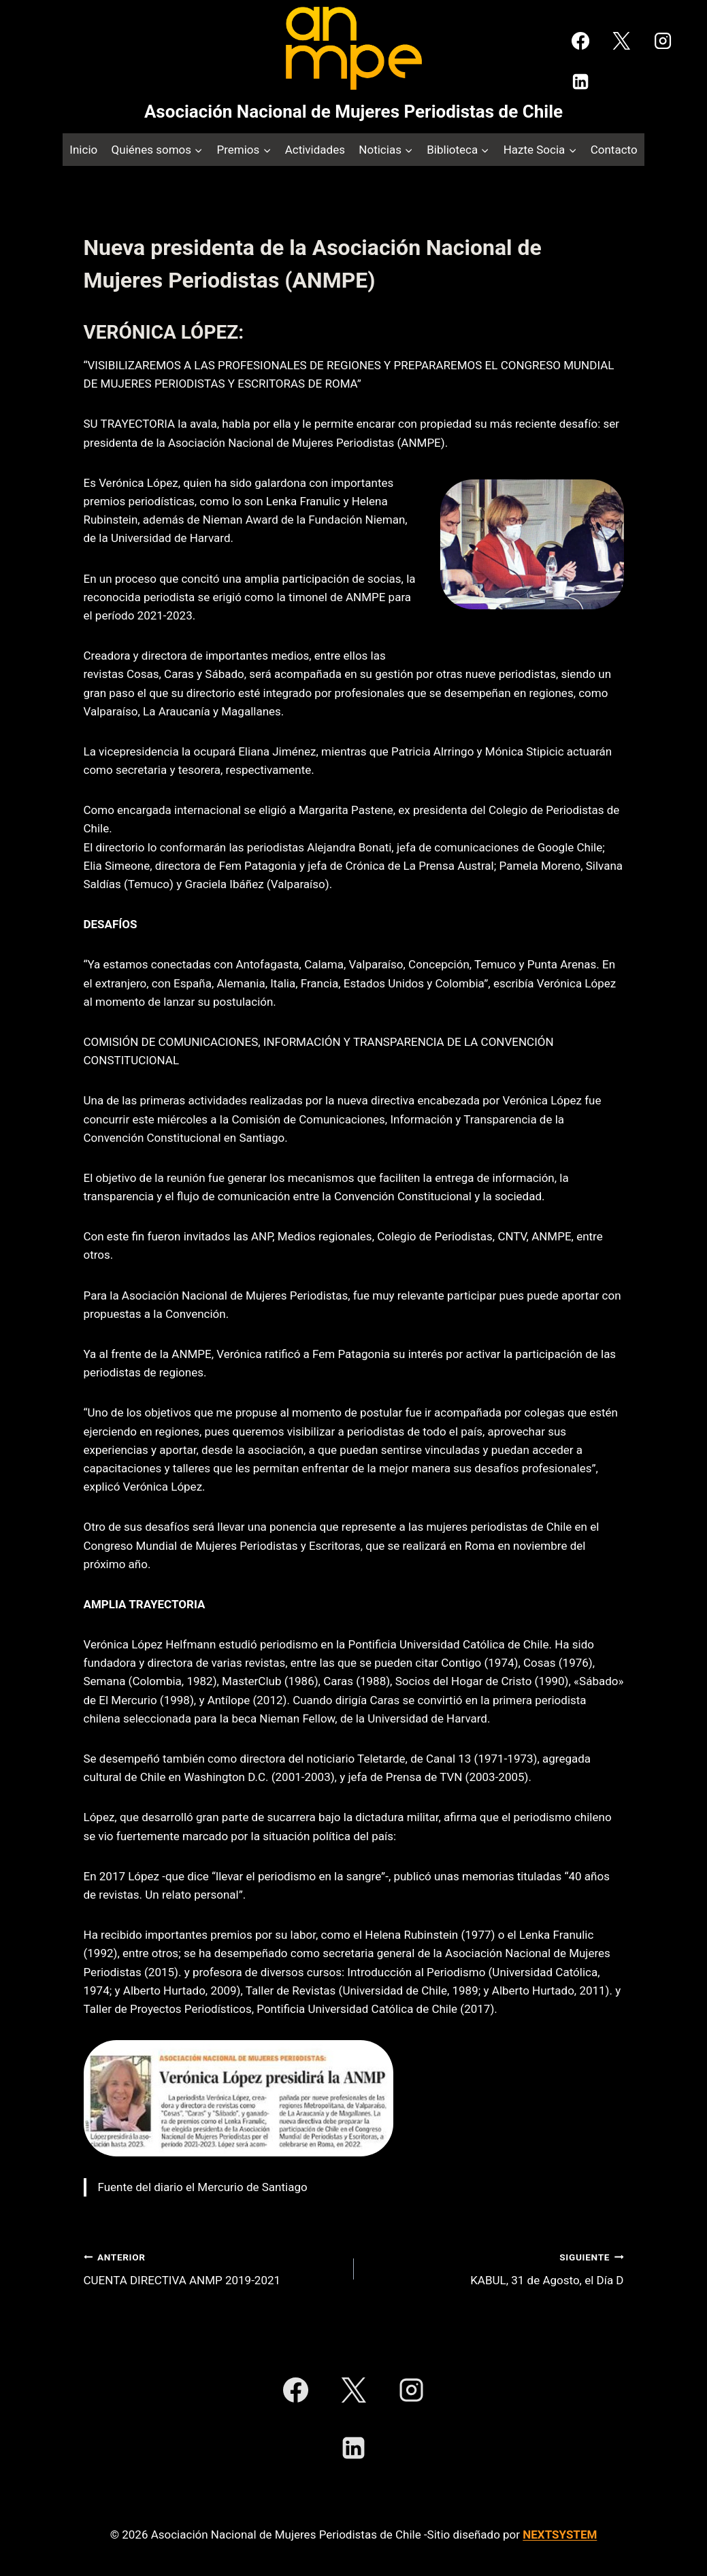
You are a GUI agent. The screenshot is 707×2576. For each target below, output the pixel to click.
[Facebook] (580, 40)
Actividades (315, 149)
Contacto (614, 149)
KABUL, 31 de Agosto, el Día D (494, 2268)
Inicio (83, 149)
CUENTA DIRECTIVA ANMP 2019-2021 (213, 2268)
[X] (621, 40)
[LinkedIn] (580, 81)
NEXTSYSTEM (560, 2534)
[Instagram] (662, 40)
